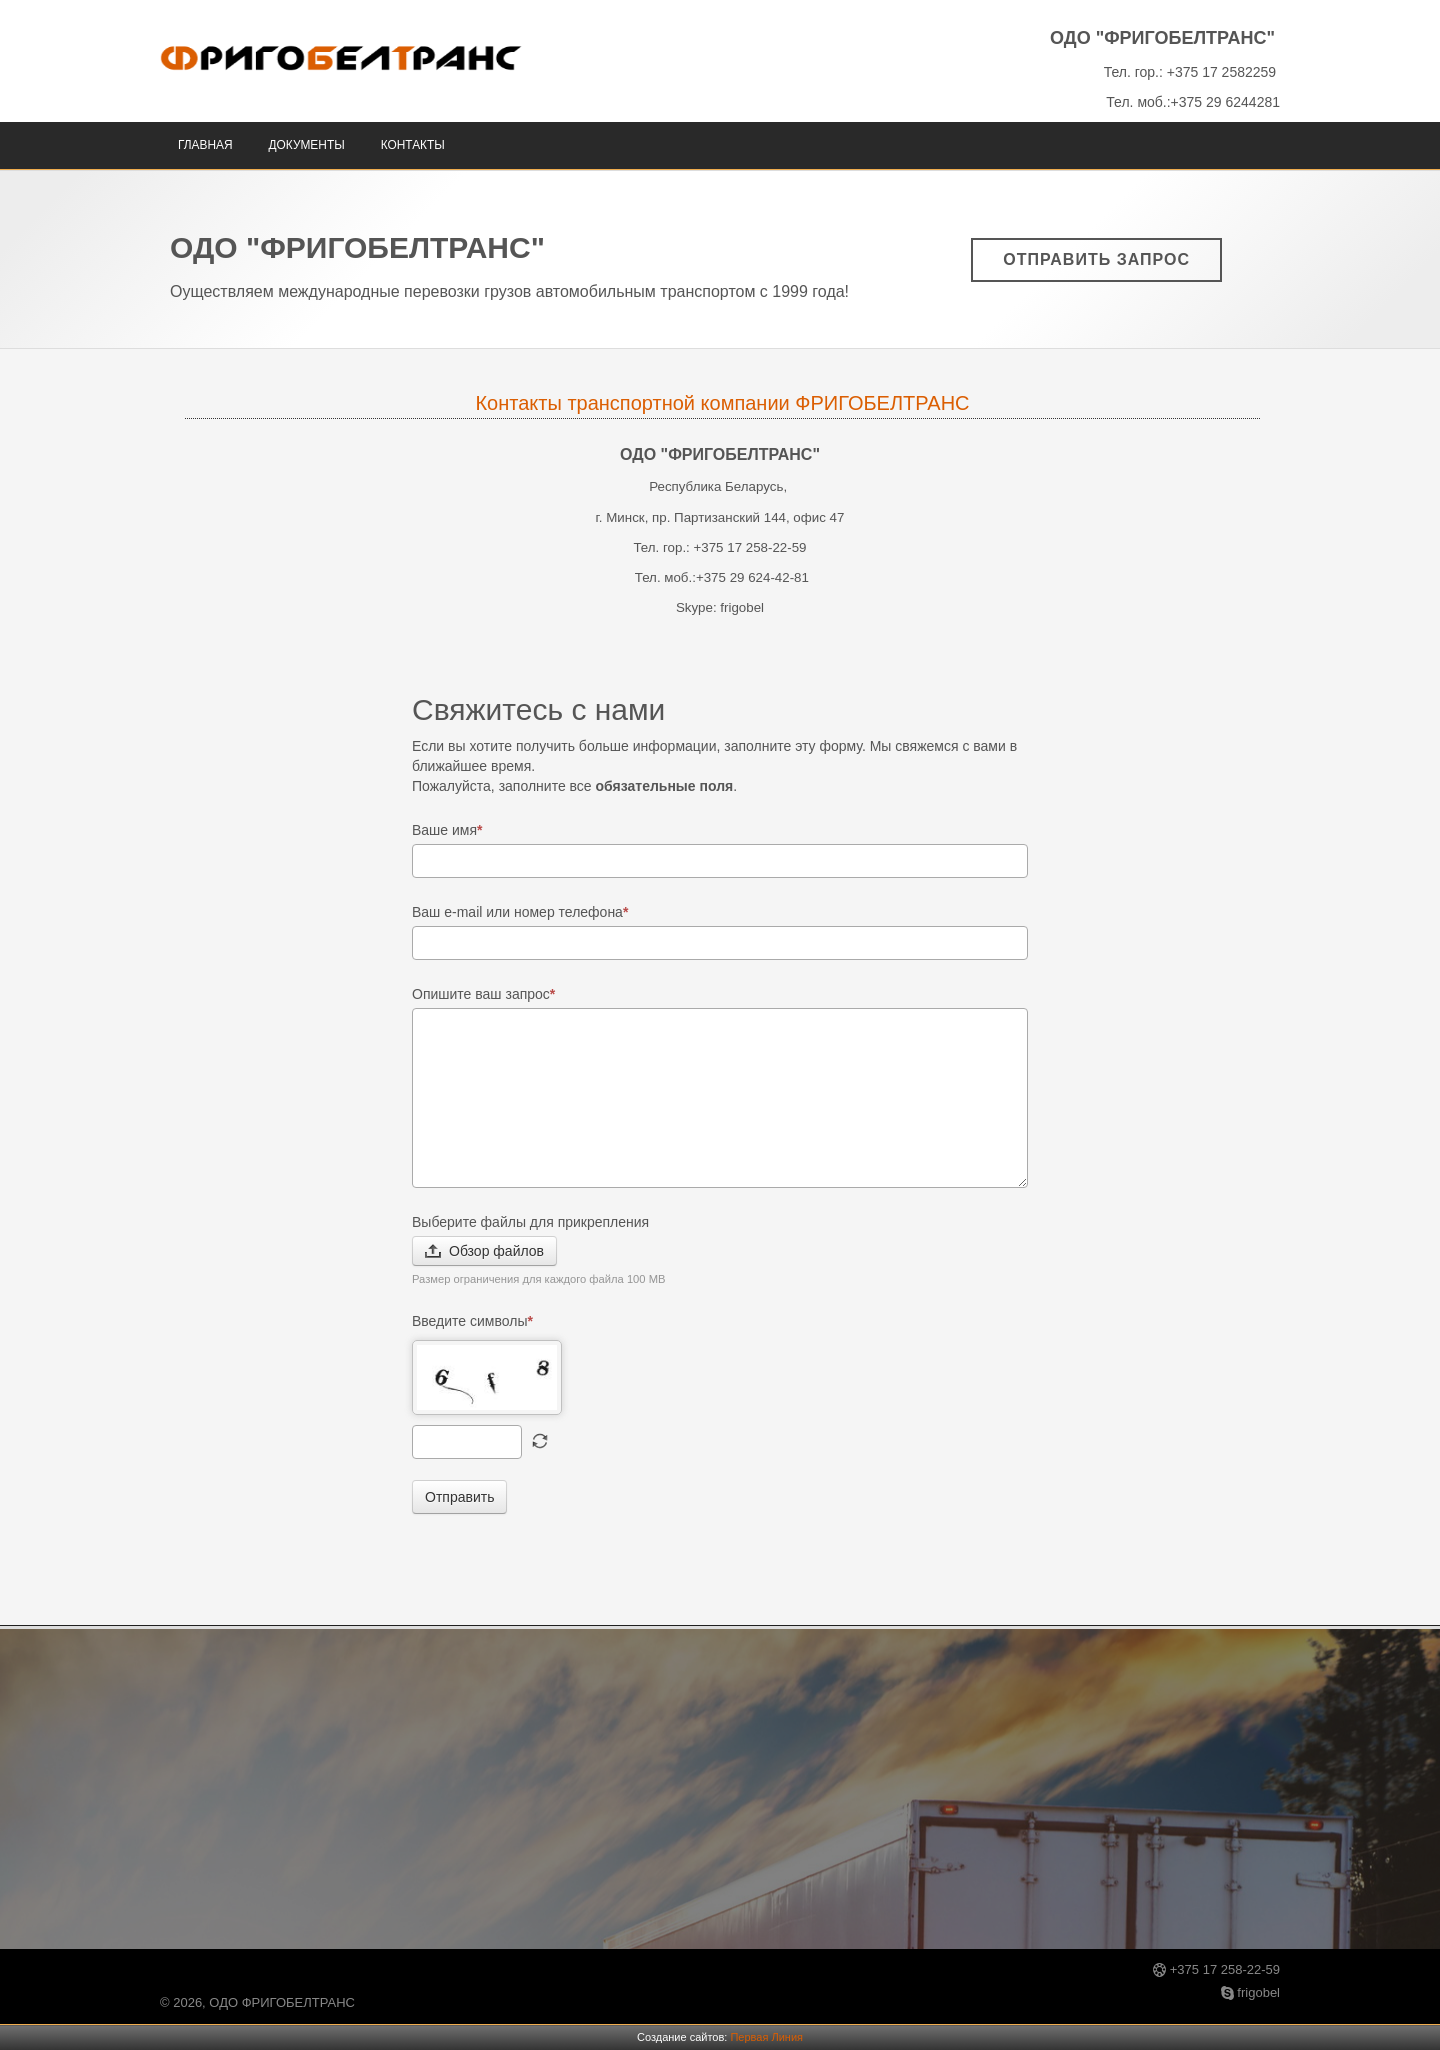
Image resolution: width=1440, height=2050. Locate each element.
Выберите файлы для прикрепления (530, 1222)
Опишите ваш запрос (483, 994)
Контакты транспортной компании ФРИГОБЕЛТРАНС (722, 403)
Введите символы (472, 1321)
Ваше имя (447, 830)
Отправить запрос (1096, 259)
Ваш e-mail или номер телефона (520, 912)
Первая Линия (766, 2037)
